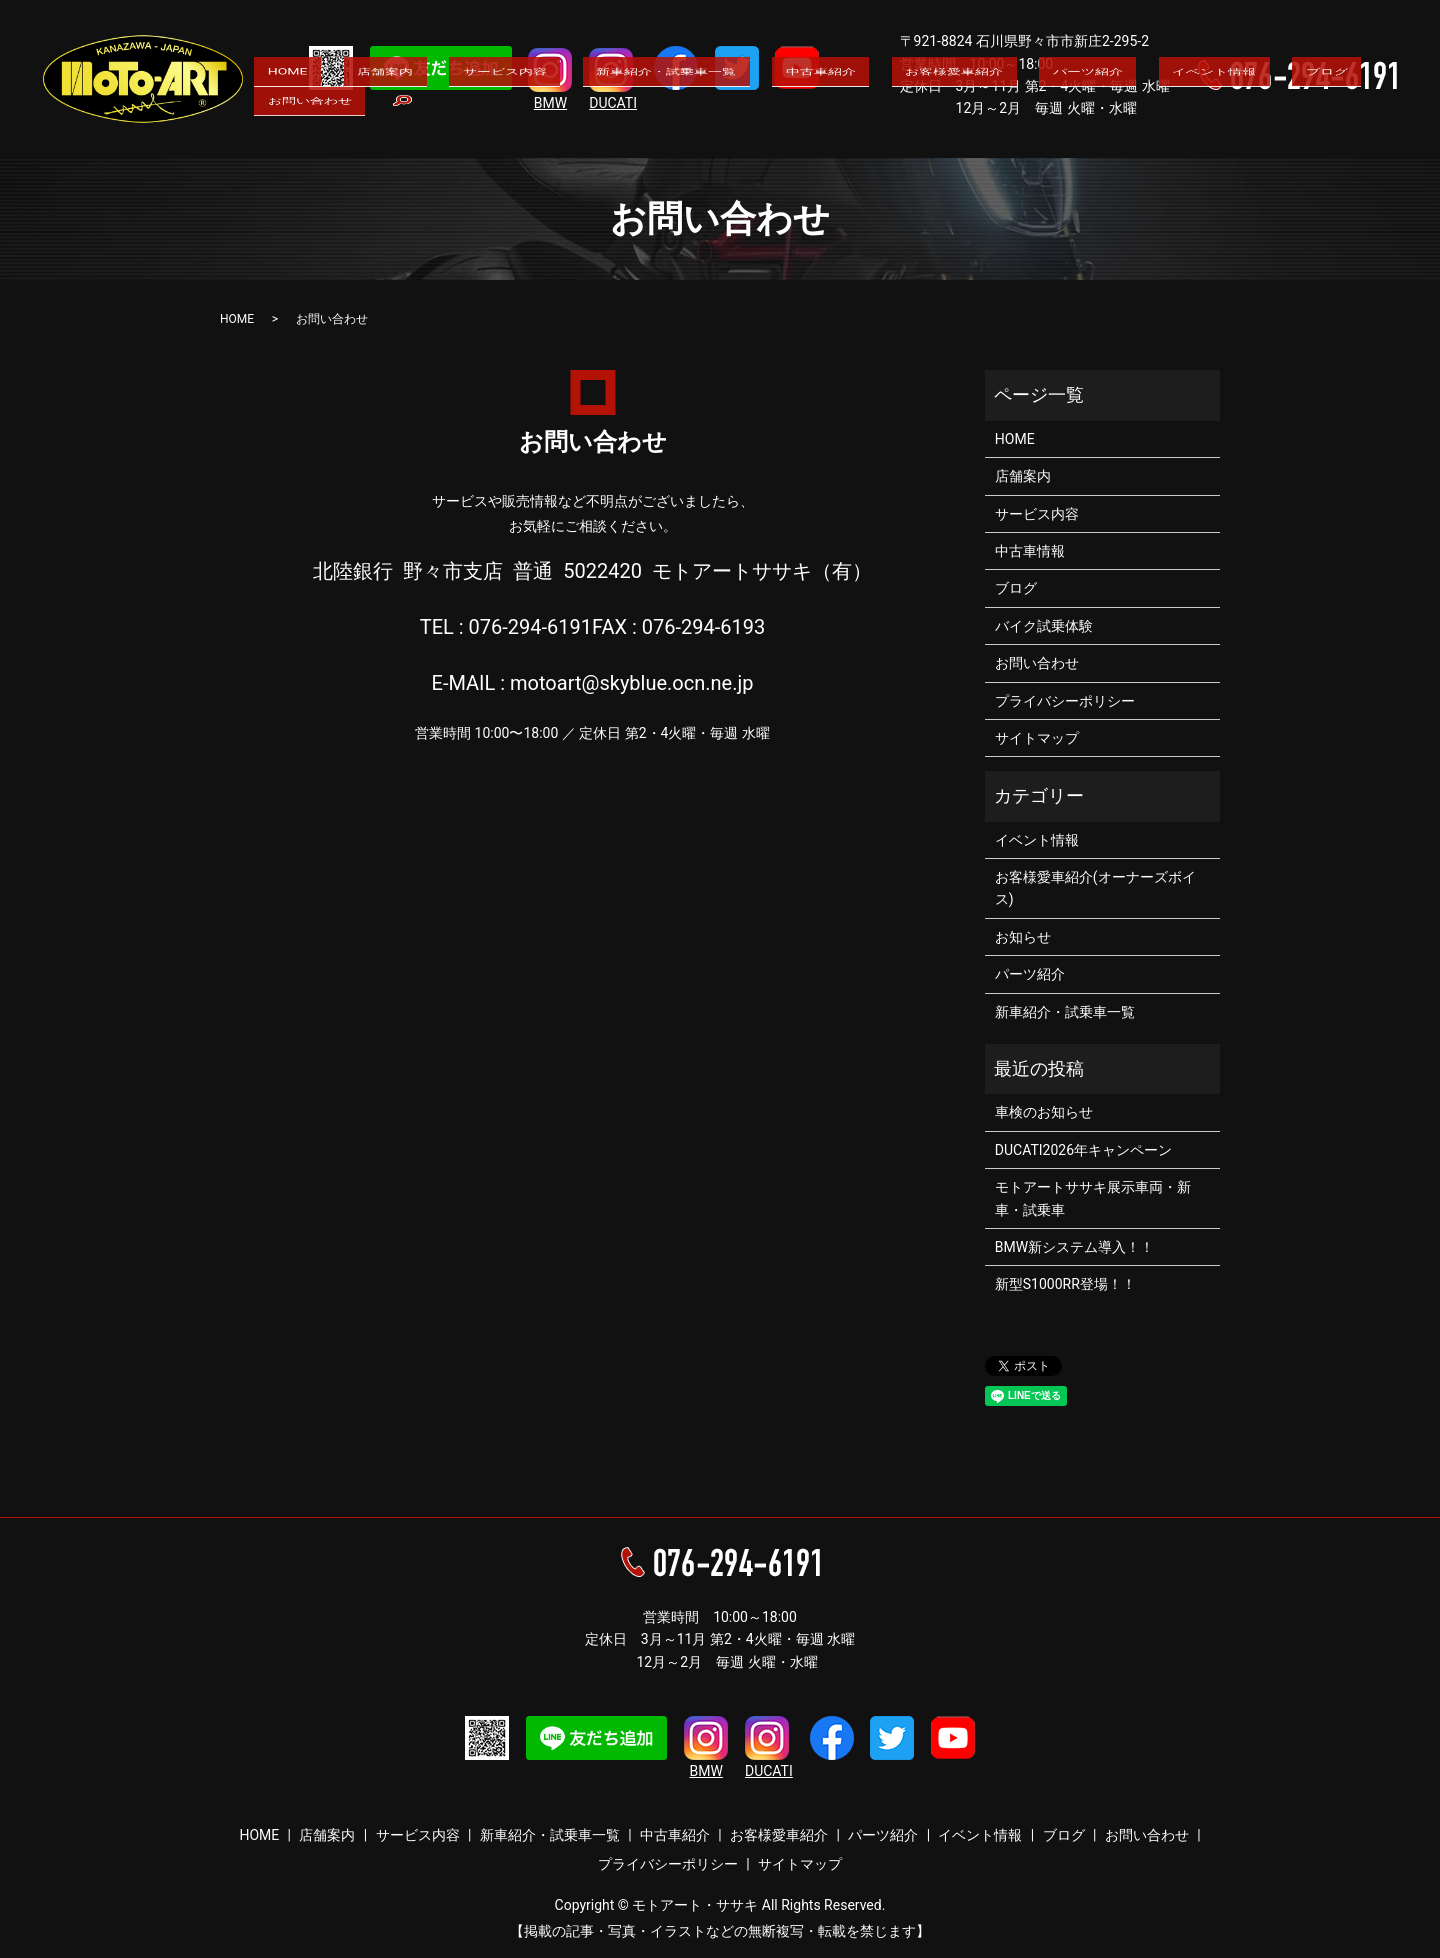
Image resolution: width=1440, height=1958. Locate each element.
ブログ (1197, 141)
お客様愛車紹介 (890, 141)
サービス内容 (505, 141)
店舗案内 (407, 141)
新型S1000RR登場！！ (1065, 1284)
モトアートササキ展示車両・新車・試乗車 (1093, 1198)
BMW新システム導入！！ (1074, 1247)
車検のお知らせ (1044, 1112)
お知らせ (1023, 937)
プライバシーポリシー (1065, 701)
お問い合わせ (1288, 141)
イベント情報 (1107, 141)
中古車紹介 (778, 141)
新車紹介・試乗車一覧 (645, 141)
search (1384, 142)
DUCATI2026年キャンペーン (1083, 1150)
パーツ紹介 (1002, 141)
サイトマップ (1037, 738)
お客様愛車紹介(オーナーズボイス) (1095, 888)
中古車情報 (1030, 551)
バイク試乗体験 (1044, 626)
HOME (331, 141)
